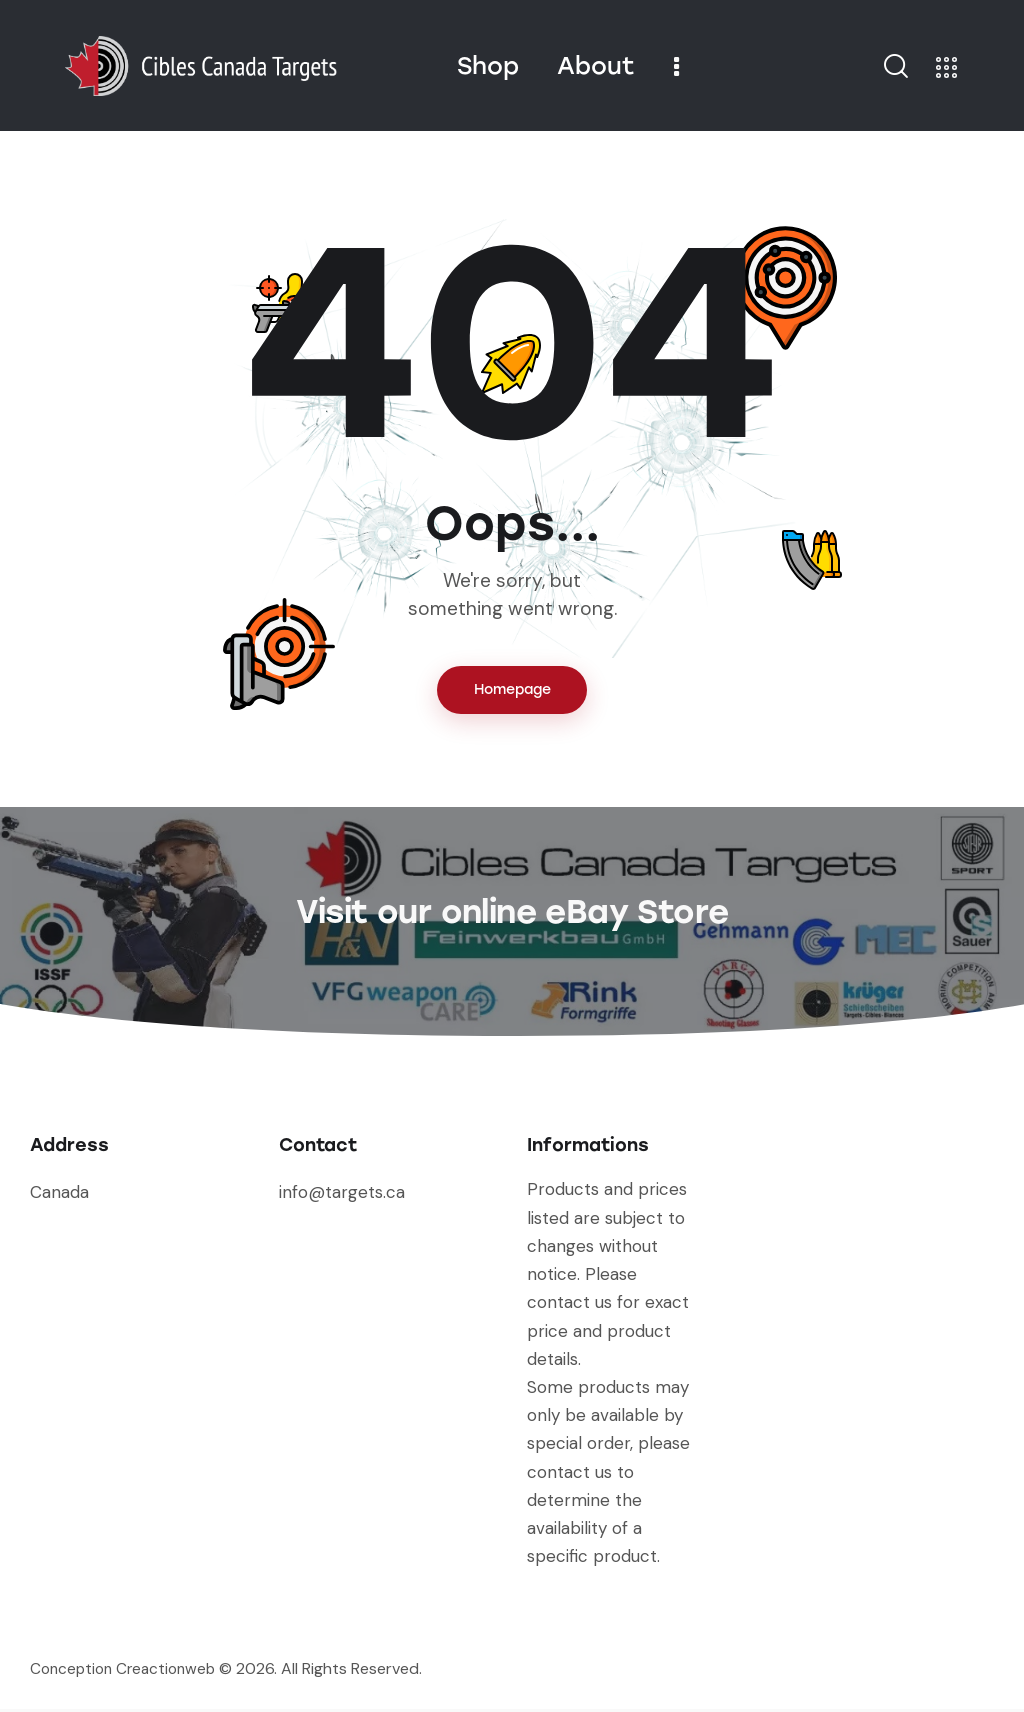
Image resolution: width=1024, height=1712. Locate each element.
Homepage (512, 691)
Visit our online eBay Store (512, 910)
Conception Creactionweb (127, 1671)
